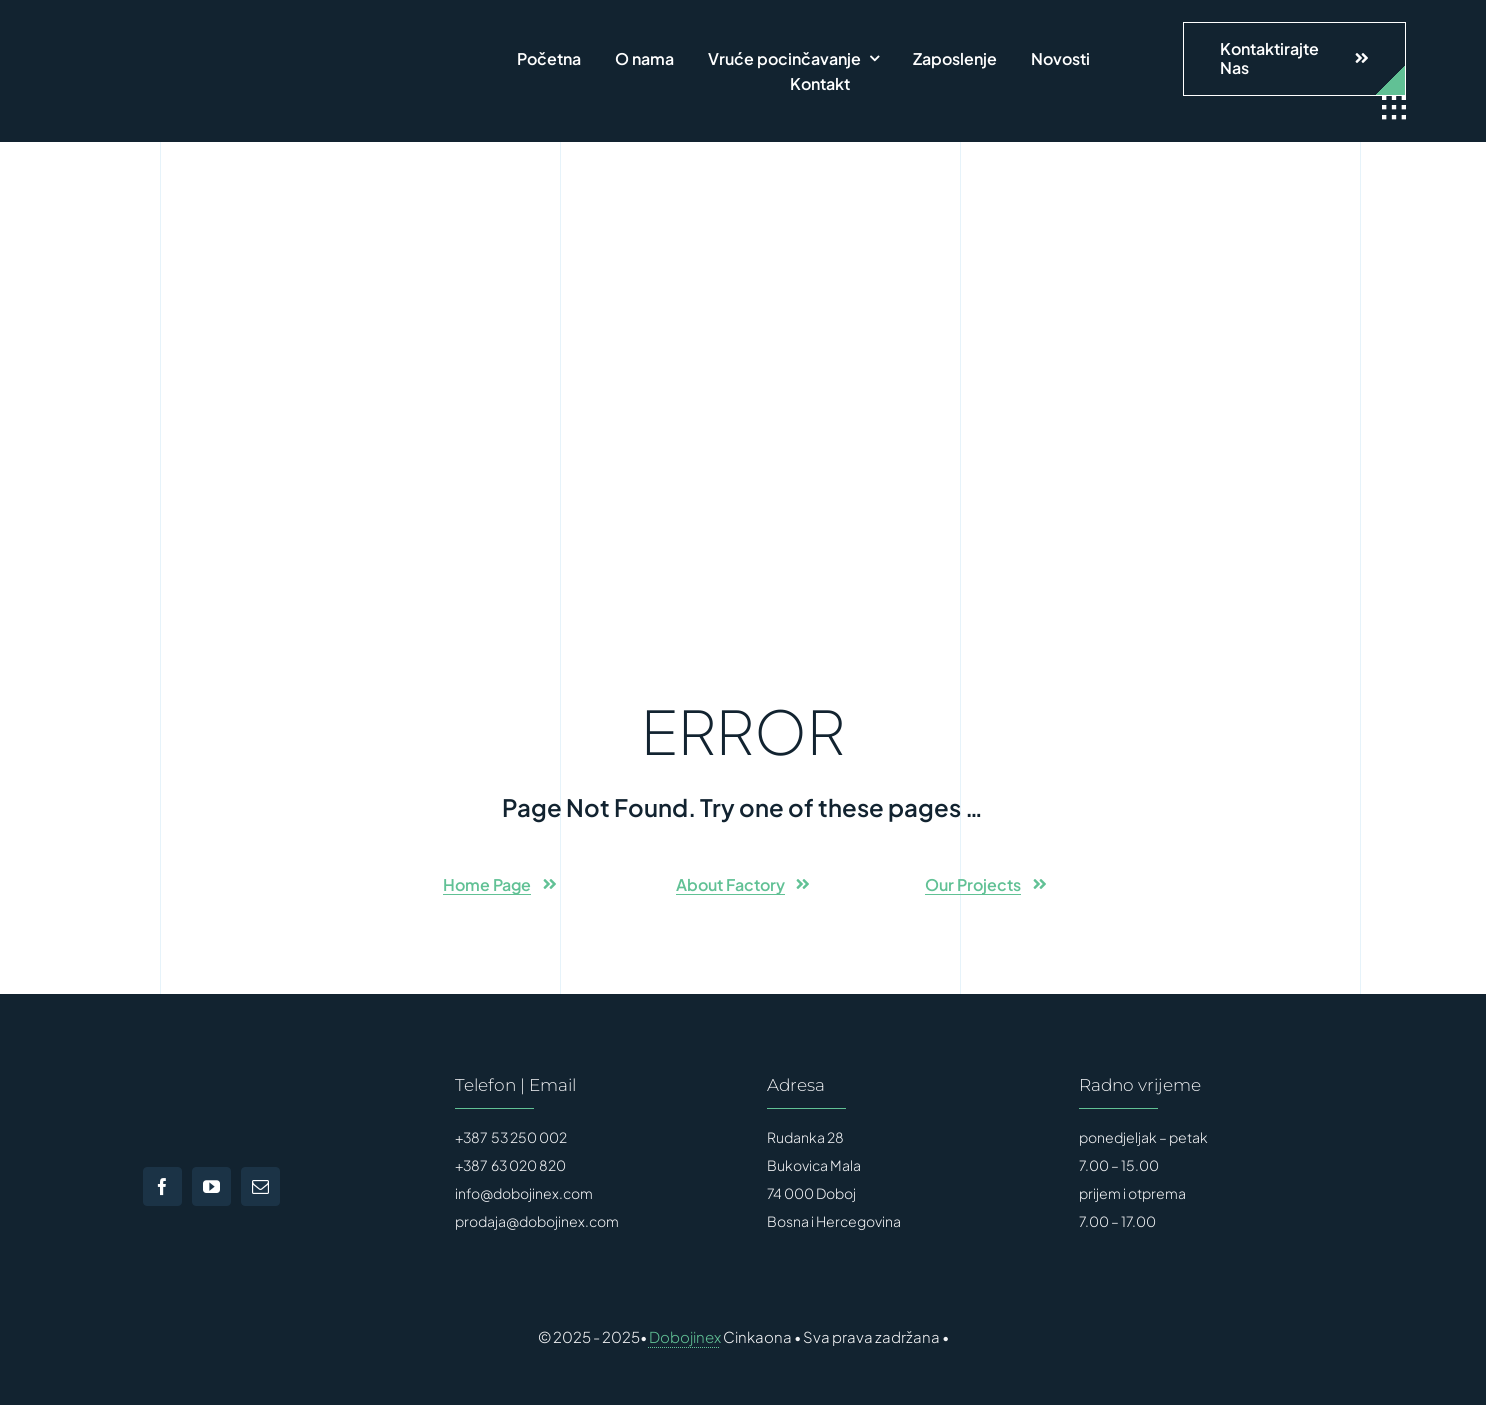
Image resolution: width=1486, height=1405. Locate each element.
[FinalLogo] (260, 45)
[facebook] (162, 1186)
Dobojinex (685, 1336)
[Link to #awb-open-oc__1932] (1394, 108)
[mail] (260, 1186)
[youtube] (211, 1186)
